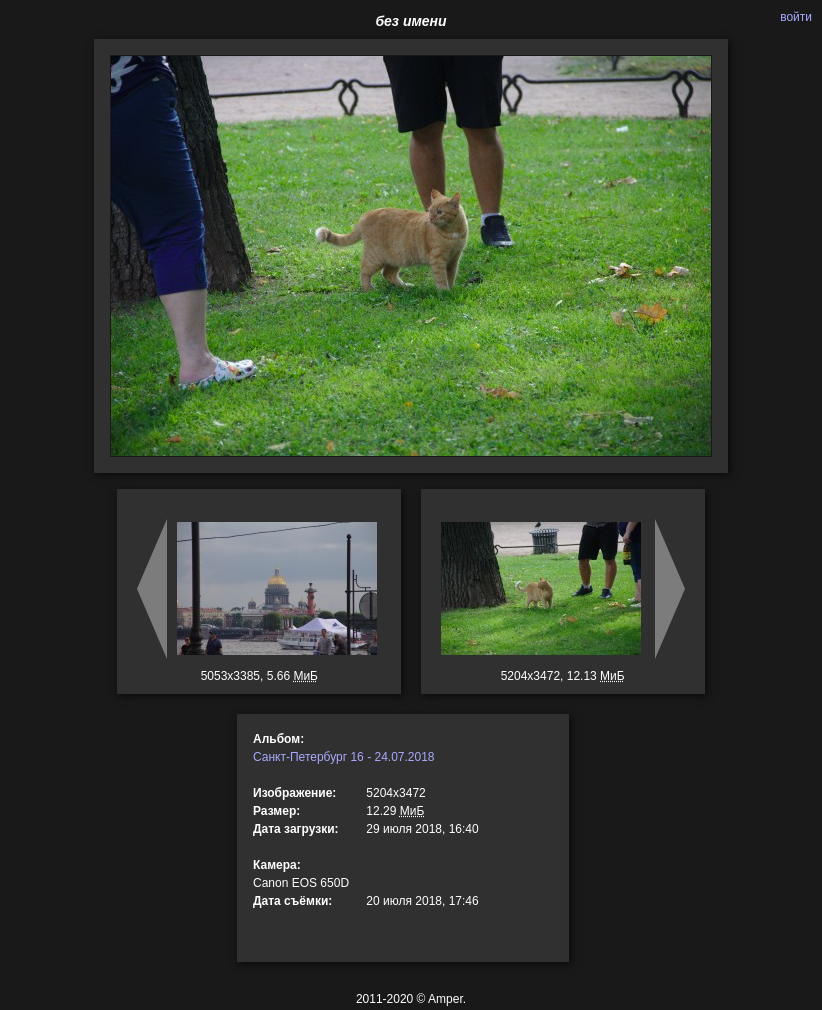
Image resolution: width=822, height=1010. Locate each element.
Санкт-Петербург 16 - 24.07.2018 (344, 757)
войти (796, 17)
